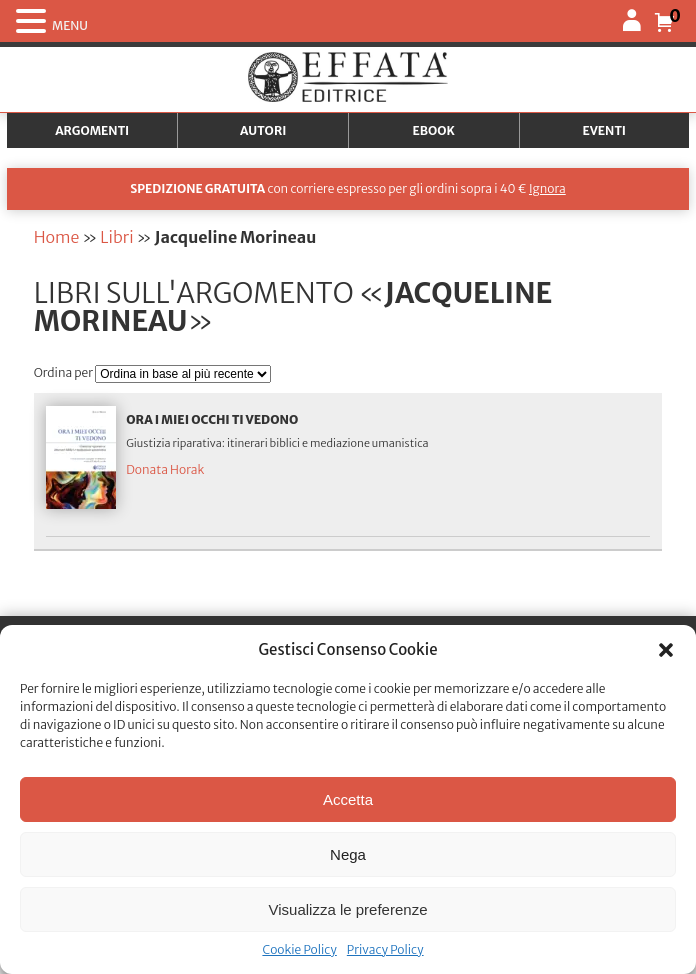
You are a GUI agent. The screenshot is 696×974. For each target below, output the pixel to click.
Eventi (604, 130)
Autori (263, 130)
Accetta (348, 799)
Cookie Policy (299, 949)
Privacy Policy (385, 949)
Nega (348, 854)
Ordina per (65, 372)
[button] (666, 650)
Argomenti (92, 130)
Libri (116, 237)
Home (57, 237)
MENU (70, 25)
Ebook (434, 130)
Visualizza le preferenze (348, 909)
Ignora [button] (547, 188)
